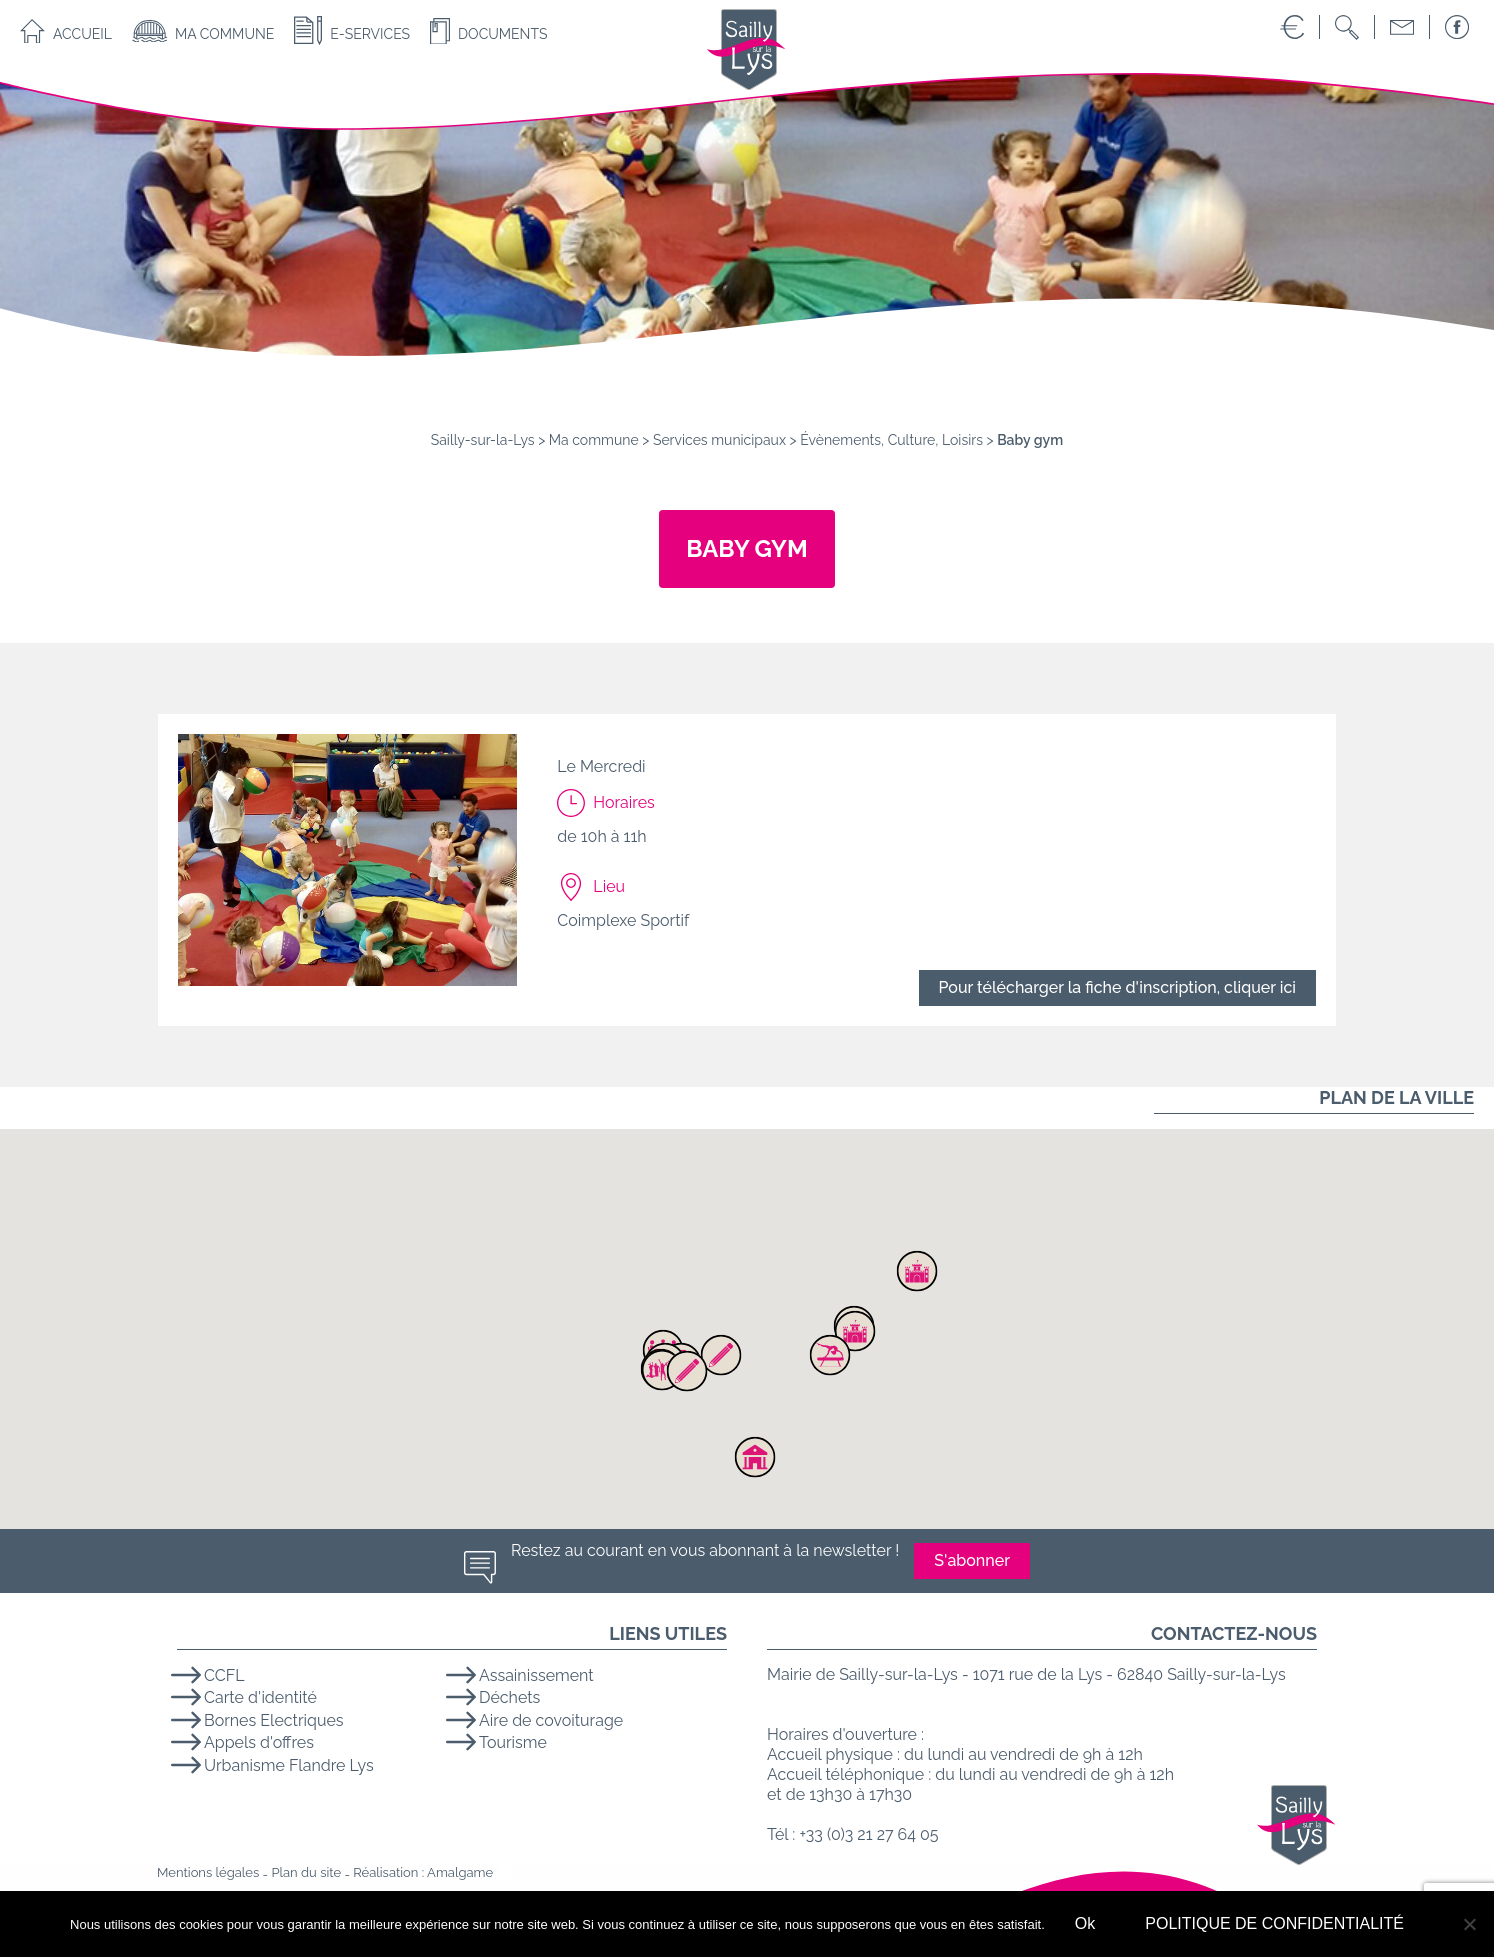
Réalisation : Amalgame (423, 1872)
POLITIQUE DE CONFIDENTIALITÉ (1274, 1923)
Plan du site (306, 1872)
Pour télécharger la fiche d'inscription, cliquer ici (1117, 987)
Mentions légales (208, 1872)
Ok (1085, 1923)
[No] (1469, 1924)
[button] (855, 1331)
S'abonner (972, 1560)
